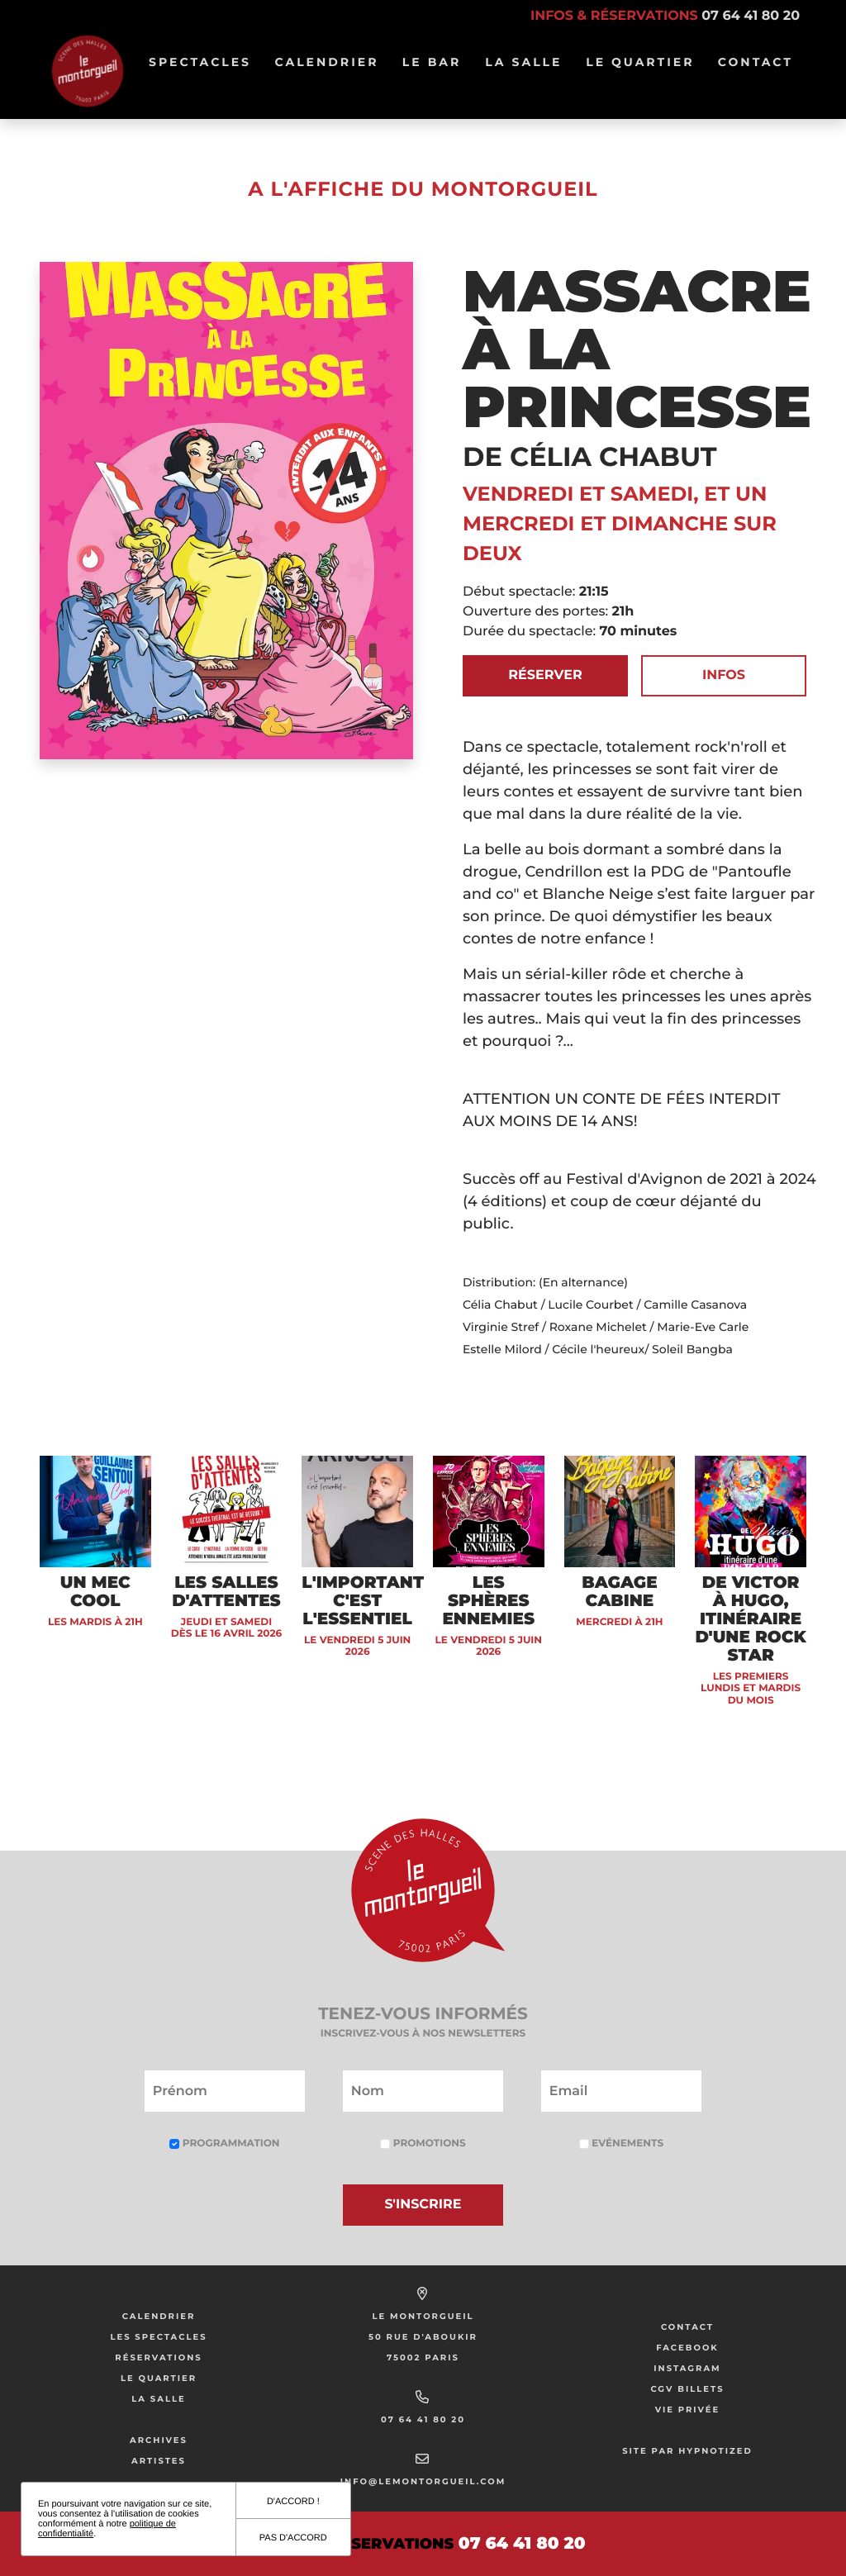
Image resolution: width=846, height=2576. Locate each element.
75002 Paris (423, 2357)
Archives (159, 2440)
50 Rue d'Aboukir (423, 2336)
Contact (755, 62)
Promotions (422, 2143)
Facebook (687, 2347)
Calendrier (326, 71)
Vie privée (687, 2409)
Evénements (621, 2143)
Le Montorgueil (422, 2316)
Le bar (432, 71)
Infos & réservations (665, 16)
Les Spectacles (158, 2336)
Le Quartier (640, 71)
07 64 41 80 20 (423, 2419)
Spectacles (200, 71)
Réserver (545, 675)
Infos (723, 675)
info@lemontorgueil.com (423, 2481)
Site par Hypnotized (687, 2450)
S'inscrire (423, 2204)
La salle (523, 71)
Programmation (224, 2143)
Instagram (687, 2368)
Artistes (158, 2460)
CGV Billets (687, 2389)
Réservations (158, 2357)
